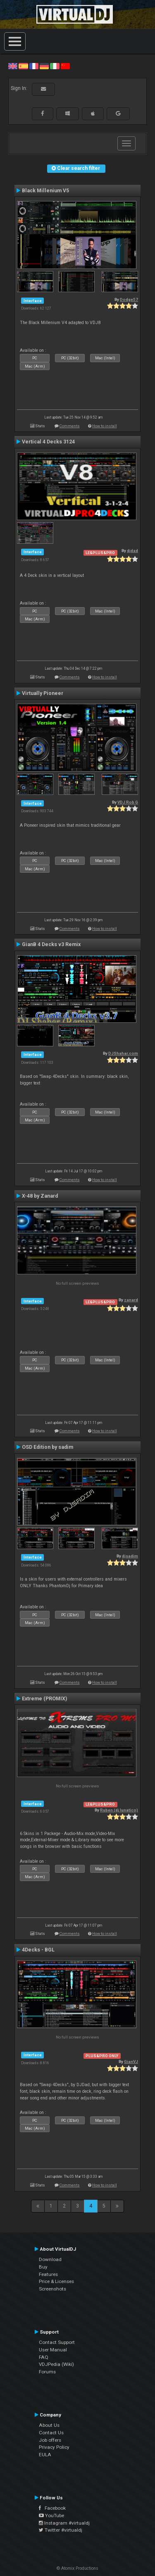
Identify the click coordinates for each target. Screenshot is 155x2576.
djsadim (130, 1556)
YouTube (51, 2515)
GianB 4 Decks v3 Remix (51, 944)
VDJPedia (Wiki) (56, 2364)
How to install (104, 426)
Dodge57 (129, 299)
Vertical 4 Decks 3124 (48, 442)
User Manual (53, 2350)
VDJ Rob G (127, 802)
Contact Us (51, 2433)
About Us (49, 2425)
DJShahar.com (123, 1053)
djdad (132, 550)
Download (50, 2259)
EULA (45, 2454)
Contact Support (57, 2342)
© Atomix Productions (77, 2568)
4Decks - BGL (38, 1950)
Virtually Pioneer (42, 693)
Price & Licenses (56, 2281)
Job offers (50, 2440)
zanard (131, 1300)
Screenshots (52, 2289)
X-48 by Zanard (40, 1196)
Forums (47, 2372)
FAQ (43, 2357)
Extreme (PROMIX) (44, 1699)
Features (48, 2274)
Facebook (52, 2508)
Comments (70, 426)
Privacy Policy (54, 2447)
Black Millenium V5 (45, 191)
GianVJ (131, 2061)
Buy (43, 2267)
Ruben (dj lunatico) (119, 1810)
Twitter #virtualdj (60, 2530)
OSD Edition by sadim (47, 1447)
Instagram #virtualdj (64, 2523)
